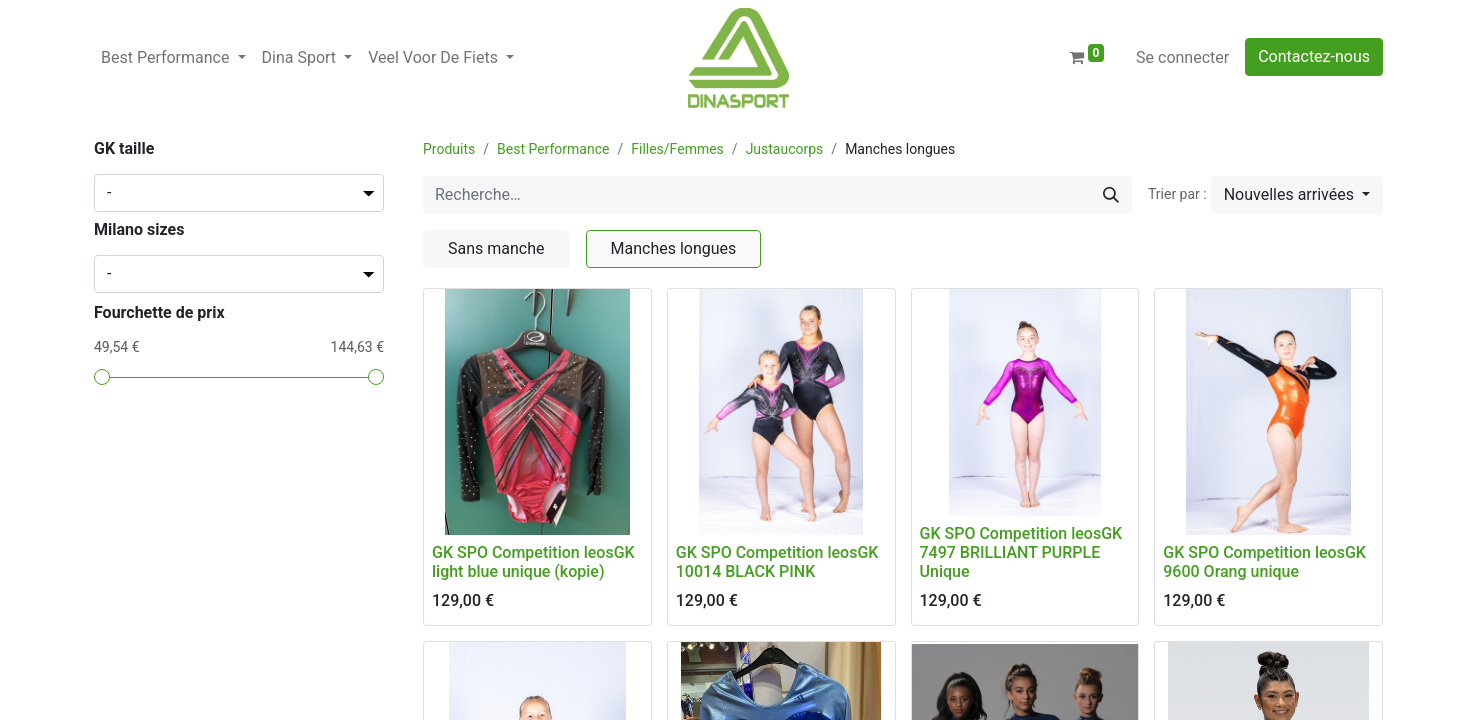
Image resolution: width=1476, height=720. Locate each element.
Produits (449, 149)
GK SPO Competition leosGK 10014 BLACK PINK (777, 562)
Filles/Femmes (677, 149)
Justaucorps (785, 149)
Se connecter (1182, 57)
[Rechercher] (1111, 195)
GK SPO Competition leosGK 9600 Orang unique (1264, 562)
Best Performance (553, 149)
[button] (1297, 195)
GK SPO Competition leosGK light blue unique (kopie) (533, 562)
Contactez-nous (1314, 56)
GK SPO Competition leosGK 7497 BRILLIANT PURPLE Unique (1021, 552)
